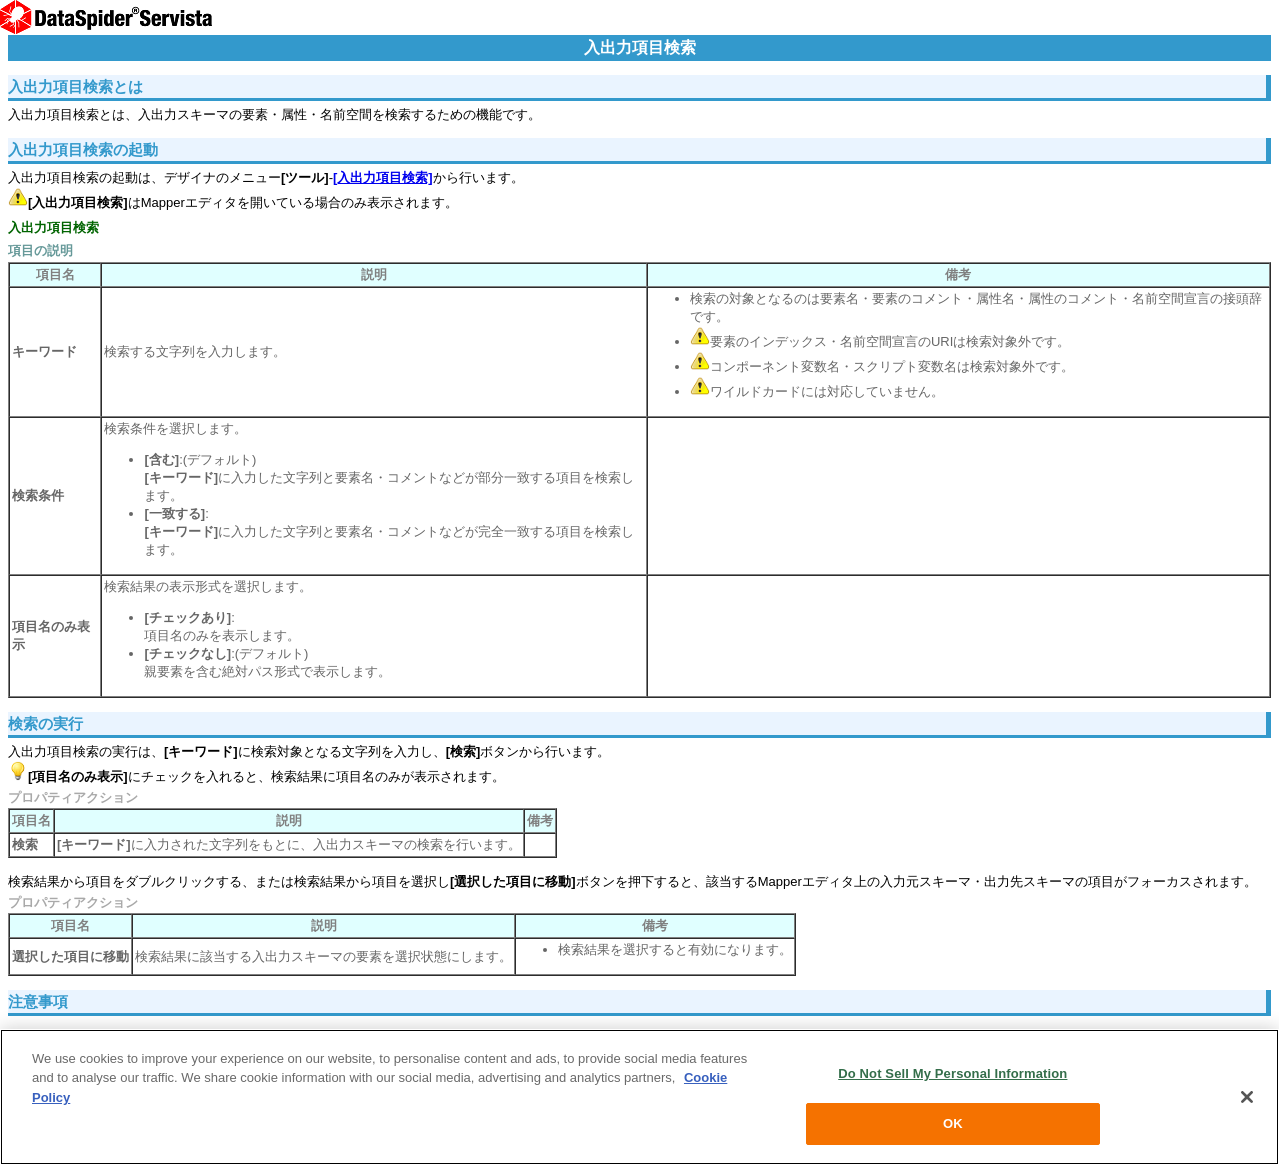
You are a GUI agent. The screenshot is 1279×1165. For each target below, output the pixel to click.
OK (953, 1123)
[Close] (1247, 1097)
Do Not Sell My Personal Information (952, 1073)
